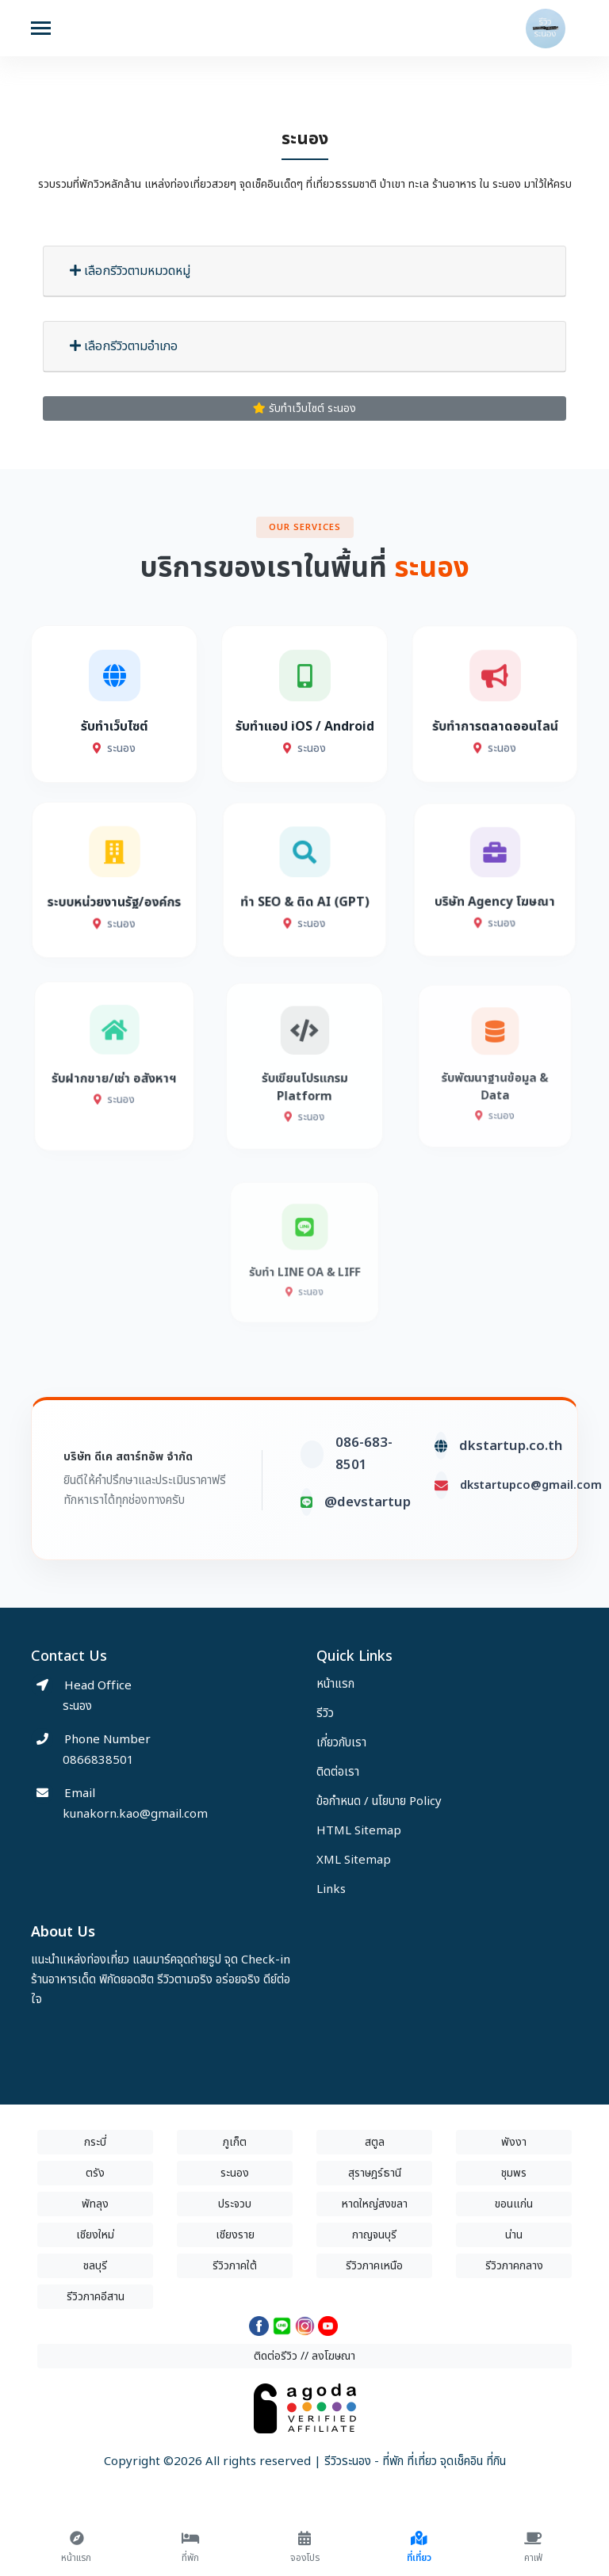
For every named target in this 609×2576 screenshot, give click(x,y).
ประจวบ (234, 2204)
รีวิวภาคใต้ (235, 2265)
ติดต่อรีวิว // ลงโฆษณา (304, 2356)
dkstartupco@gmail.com (531, 1547)
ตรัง (95, 2173)
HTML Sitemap (358, 1831)
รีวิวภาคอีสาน (95, 2296)
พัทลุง (95, 2204)
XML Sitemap (353, 1860)
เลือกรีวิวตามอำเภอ (124, 346)
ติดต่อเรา (337, 1772)
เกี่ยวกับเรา (341, 1743)
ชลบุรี (95, 2265)
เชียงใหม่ (95, 2235)
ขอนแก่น (514, 2204)
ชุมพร (514, 2173)
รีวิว (325, 1713)
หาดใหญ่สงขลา (375, 2204)
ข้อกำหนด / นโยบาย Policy (379, 1801)
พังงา (514, 2142)
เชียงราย (235, 2235)
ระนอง (234, 2173)
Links (331, 1889)
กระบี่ (95, 2142)
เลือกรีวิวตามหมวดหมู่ (130, 270)
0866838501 (98, 1760)
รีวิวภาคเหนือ (374, 2265)
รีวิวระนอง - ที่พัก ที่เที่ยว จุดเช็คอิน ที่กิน (415, 2461)
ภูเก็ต (235, 2142)
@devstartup (367, 1564)
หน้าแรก (335, 1684)
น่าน (514, 2235)
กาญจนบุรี (374, 2235)
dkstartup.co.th (510, 1508)
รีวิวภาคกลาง (514, 2265)
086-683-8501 (364, 1515)
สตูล (375, 2142)
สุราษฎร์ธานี (374, 2173)
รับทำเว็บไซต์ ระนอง (304, 408)
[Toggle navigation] (41, 29)
